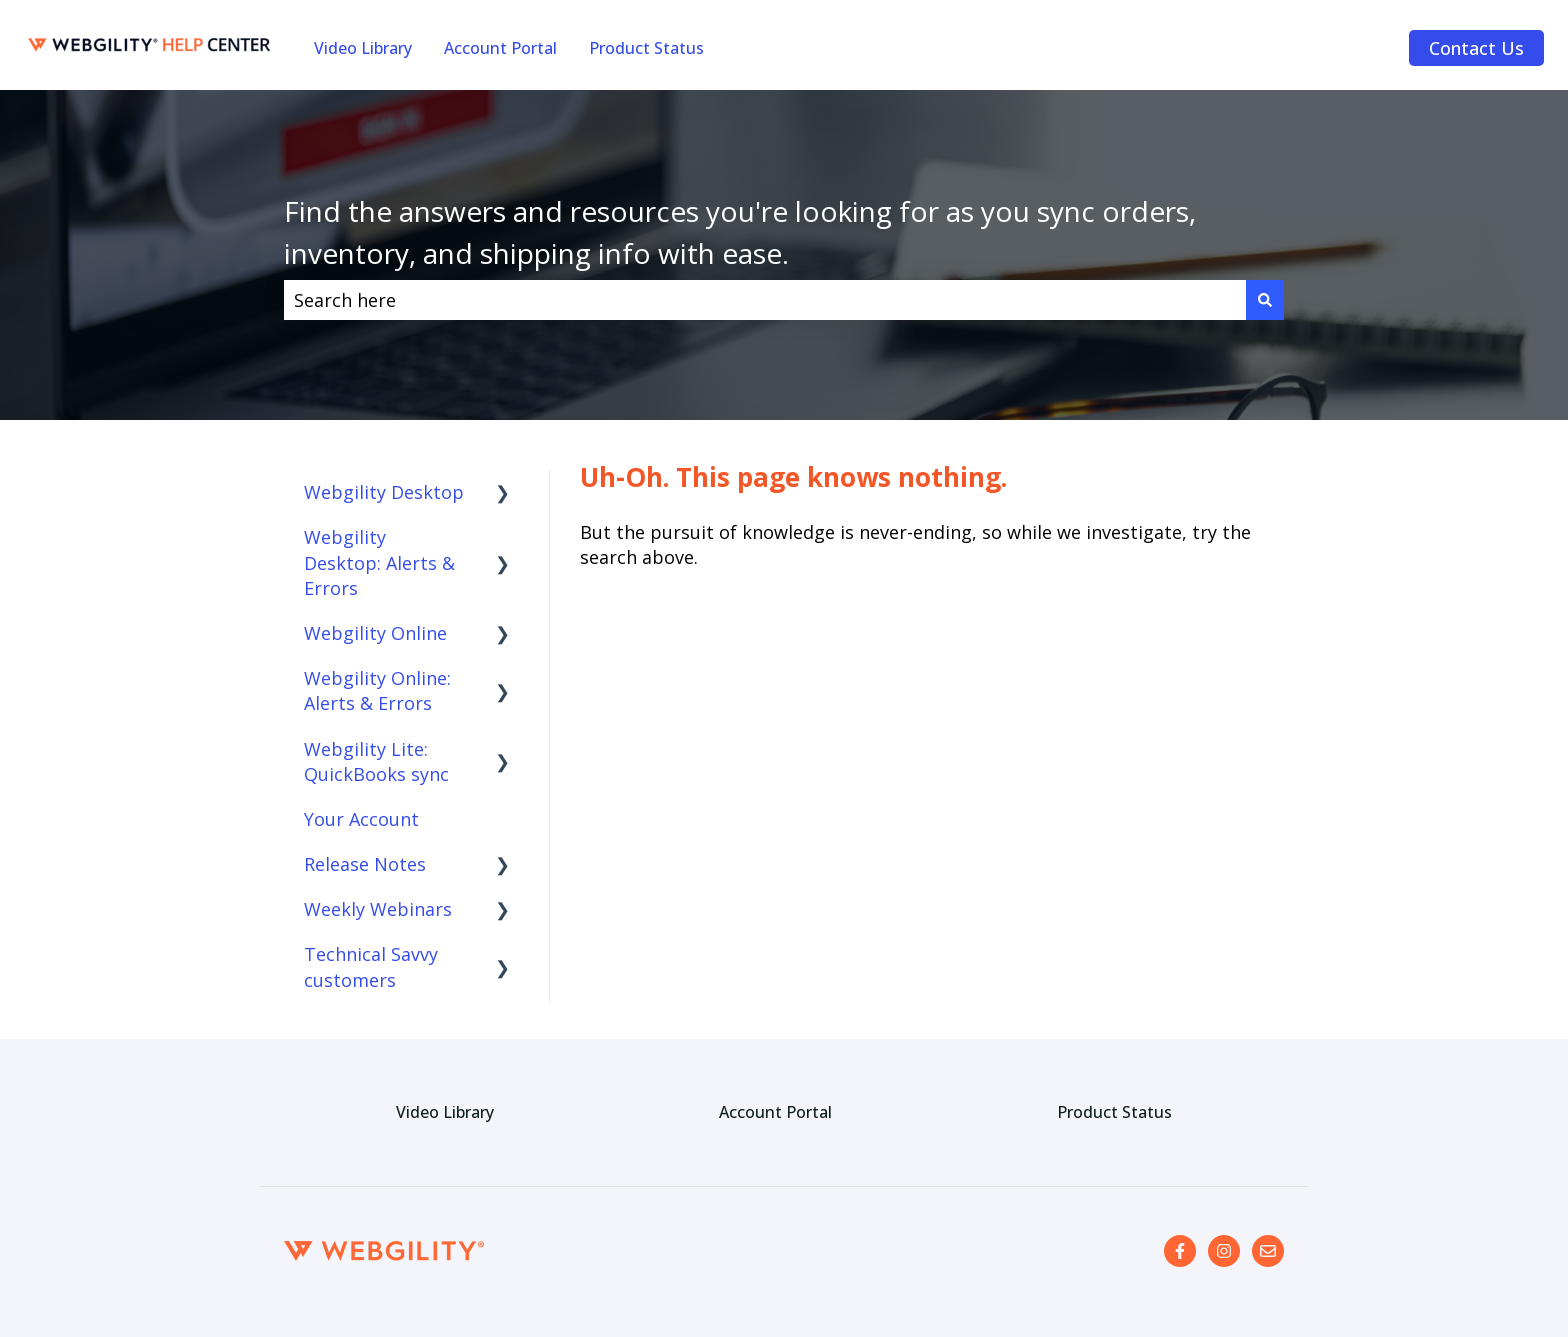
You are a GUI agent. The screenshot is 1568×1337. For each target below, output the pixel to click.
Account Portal (500, 48)
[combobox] (765, 300)
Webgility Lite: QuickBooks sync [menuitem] (376, 761)
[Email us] (1268, 1251)
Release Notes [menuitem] (365, 864)
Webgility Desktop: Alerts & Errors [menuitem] (379, 562)
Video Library (363, 48)
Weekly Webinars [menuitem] (378, 909)
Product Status (646, 48)
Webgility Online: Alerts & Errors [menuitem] (377, 690)
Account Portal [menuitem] (775, 1112)
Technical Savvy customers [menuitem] (371, 966)
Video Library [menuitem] (445, 1112)
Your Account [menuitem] (361, 819)
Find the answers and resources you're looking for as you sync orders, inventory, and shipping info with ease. (740, 232)
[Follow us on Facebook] (1180, 1251)
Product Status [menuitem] (1114, 1112)
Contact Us (1476, 48)
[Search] (1265, 300)
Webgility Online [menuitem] (375, 633)
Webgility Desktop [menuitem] (384, 492)
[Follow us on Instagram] (1224, 1251)
